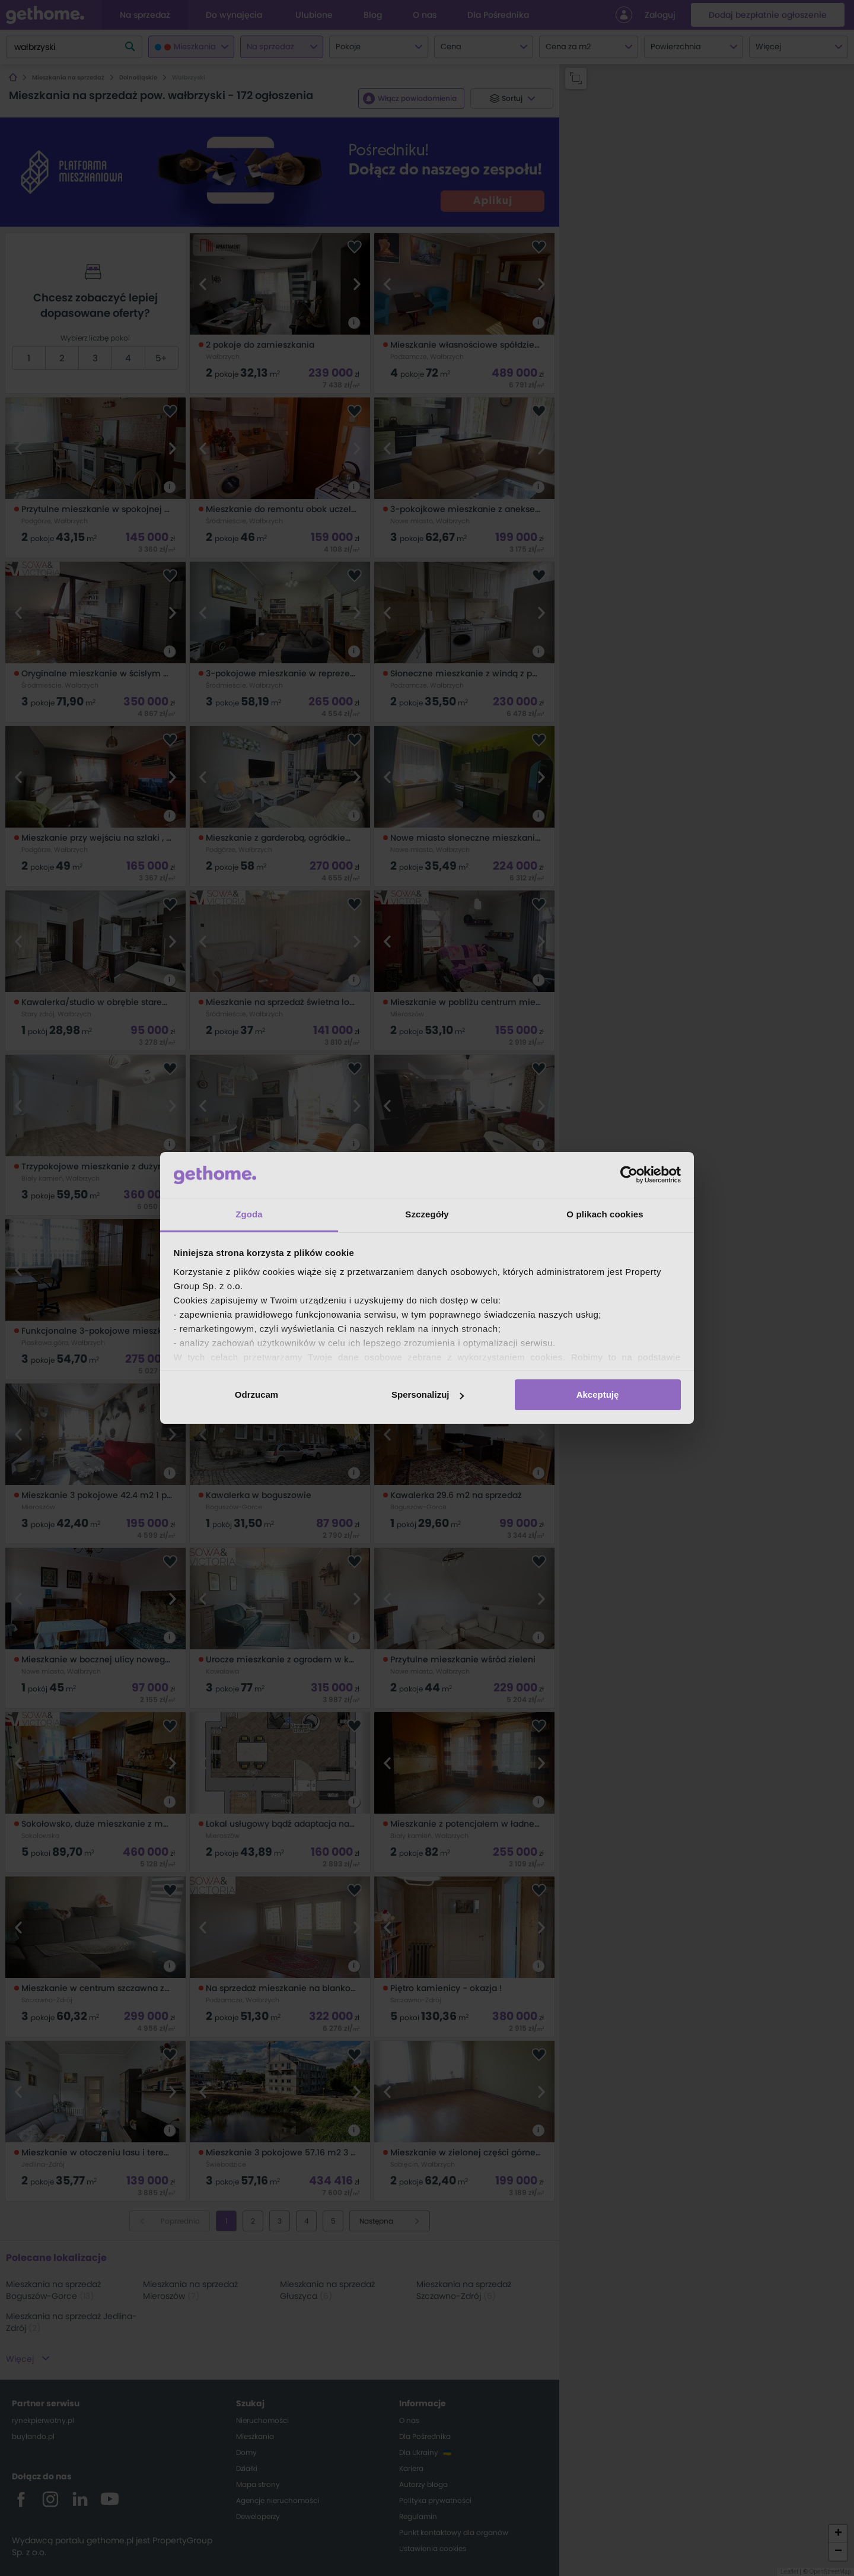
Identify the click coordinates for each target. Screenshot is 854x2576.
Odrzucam (256, 1394)
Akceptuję (597, 1394)
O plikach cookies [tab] (604, 1214)
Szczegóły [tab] (426, 1214)
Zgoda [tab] (249, 1214)
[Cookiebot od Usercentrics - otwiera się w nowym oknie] (629, 1175)
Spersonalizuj (427, 1394)
